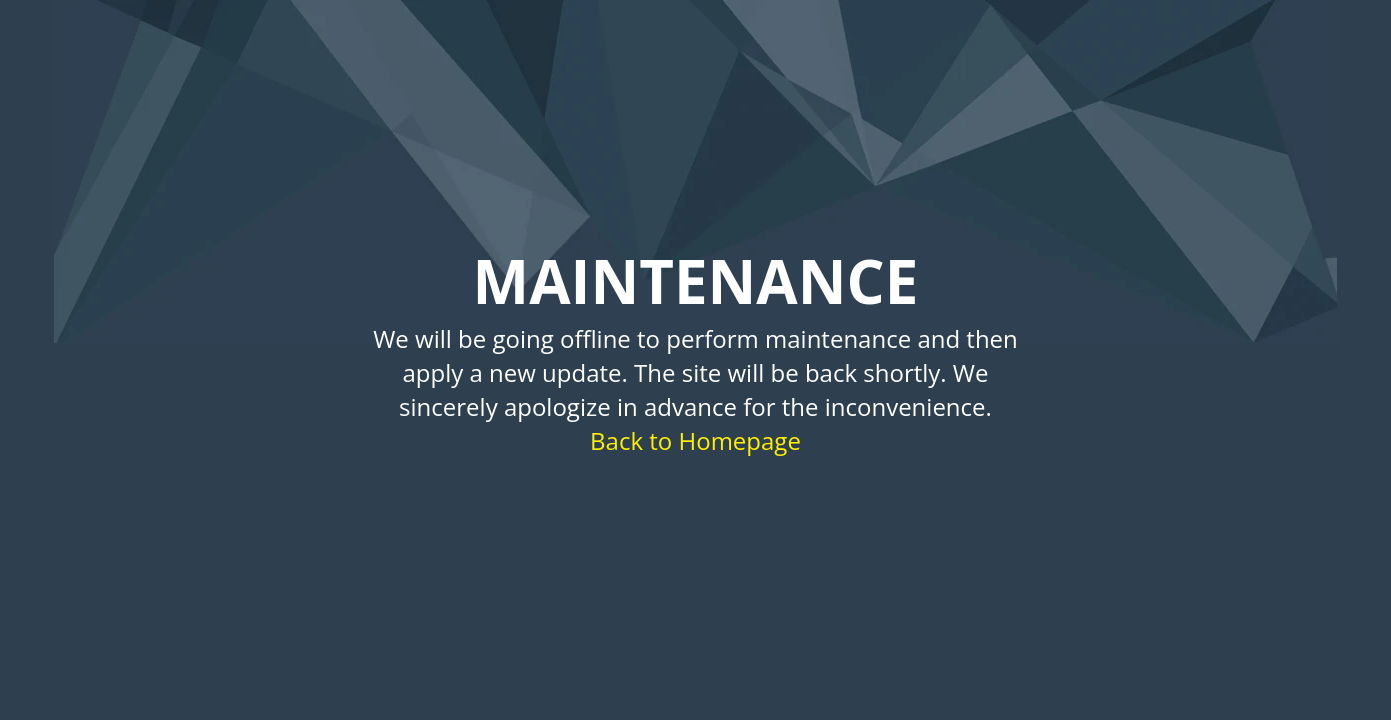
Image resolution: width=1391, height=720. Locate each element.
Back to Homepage (695, 440)
